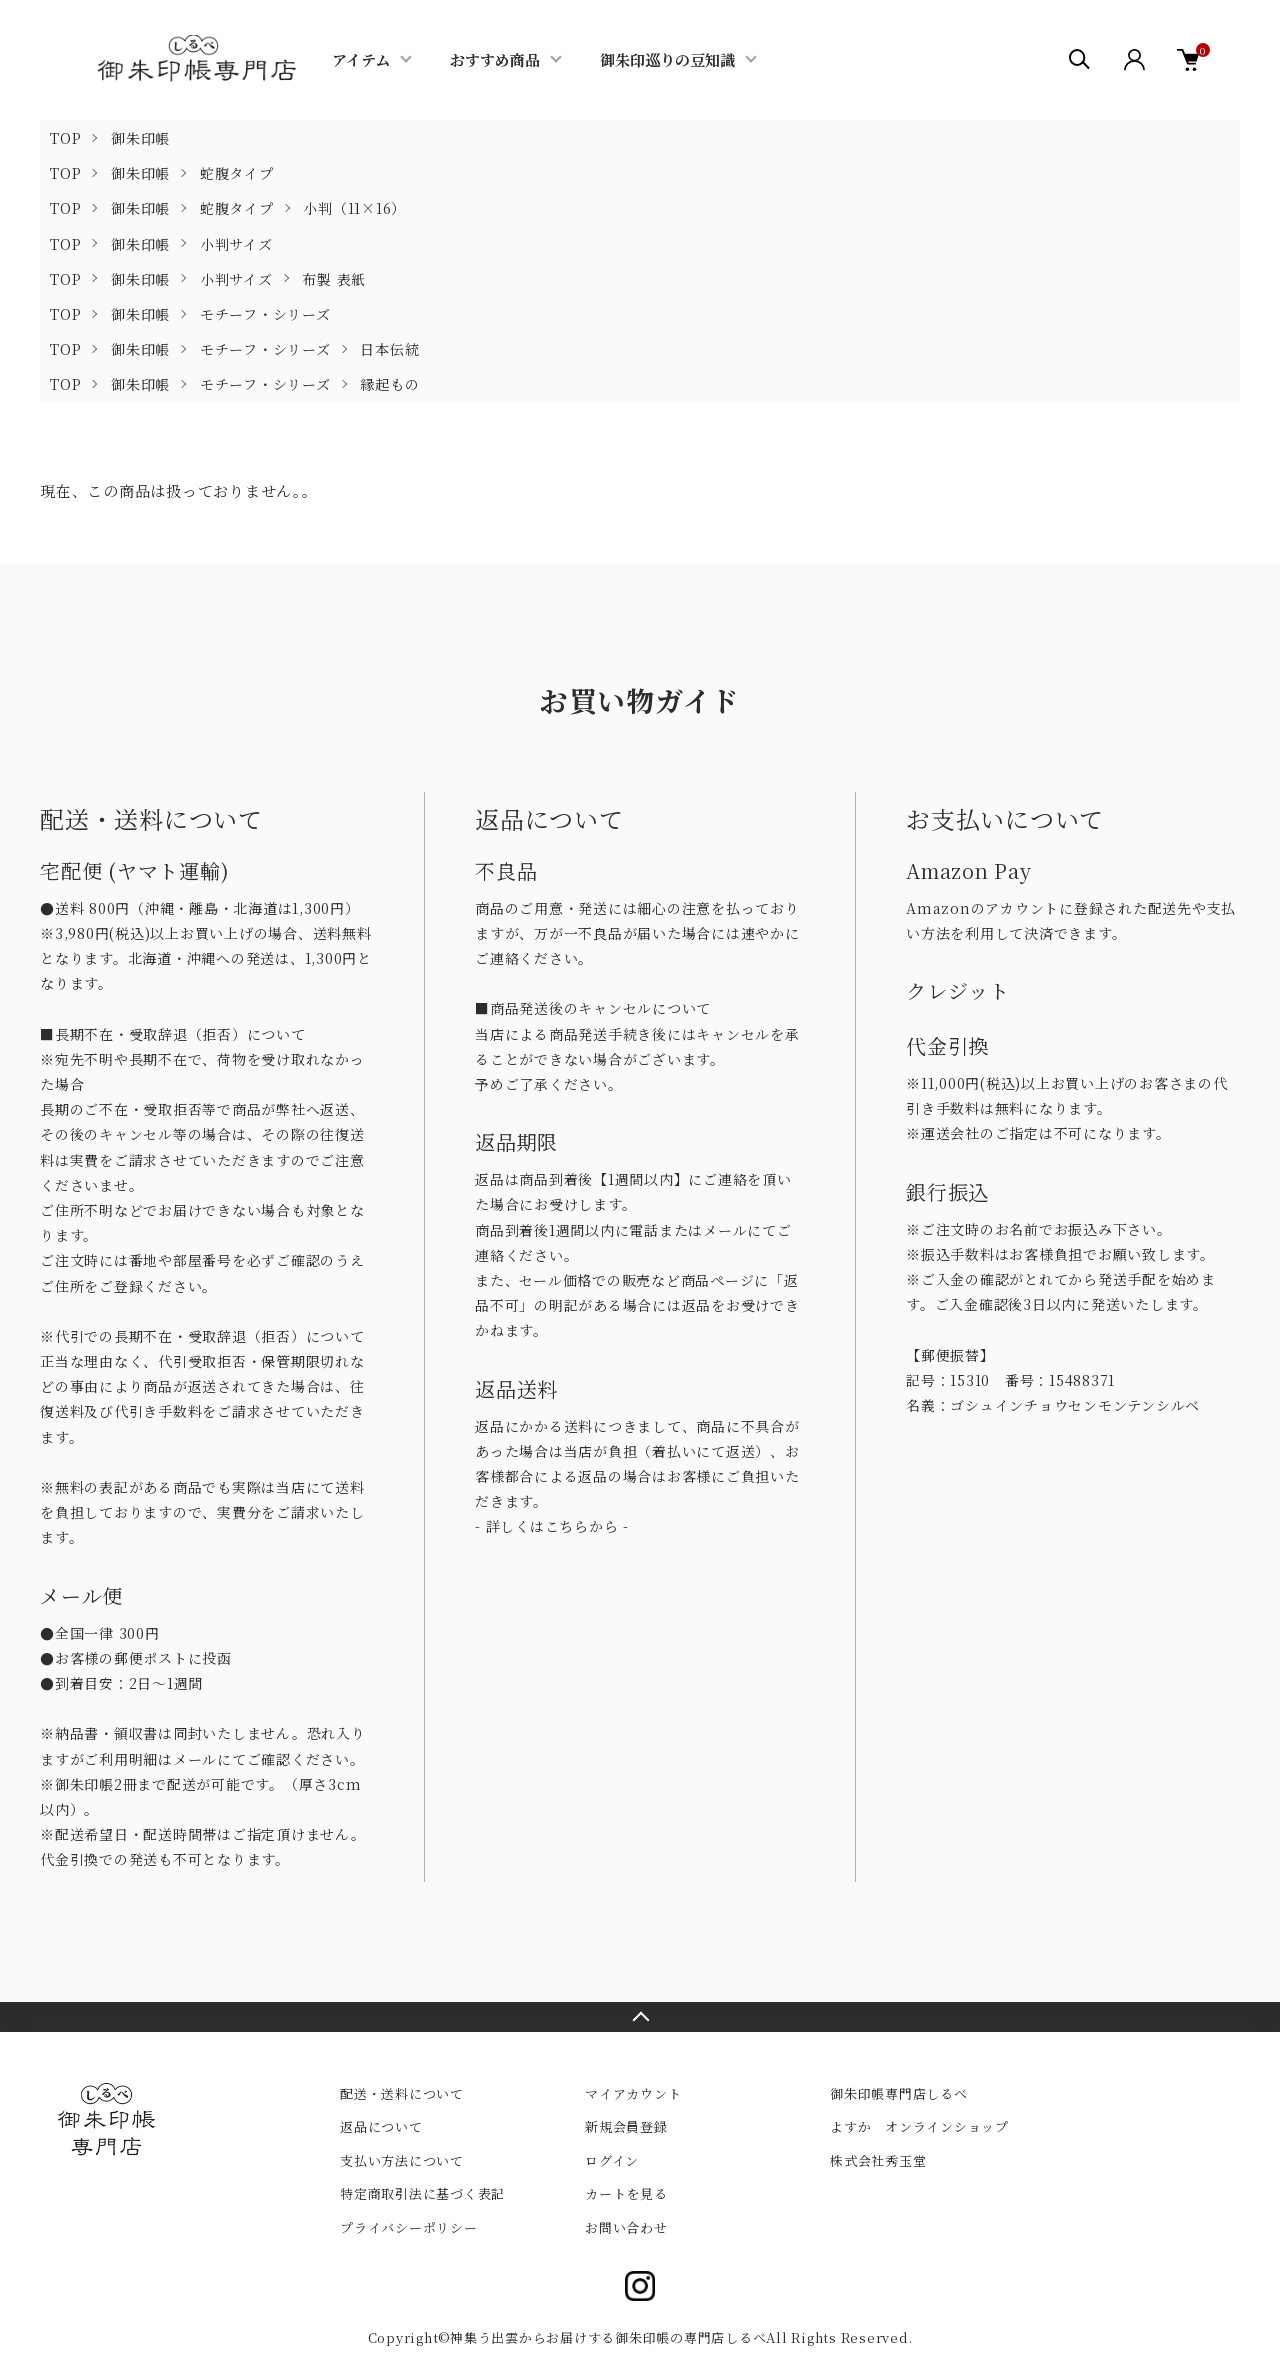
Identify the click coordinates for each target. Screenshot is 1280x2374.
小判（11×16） (354, 208)
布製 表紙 (334, 279)
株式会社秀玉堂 (878, 2160)
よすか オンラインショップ (919, 2126)
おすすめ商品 (495, 59)
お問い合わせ (626, 2227)
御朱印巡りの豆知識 (667, 59)
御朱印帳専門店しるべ (899, 2093)
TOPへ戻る (640, 2017)
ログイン (612, 2160)
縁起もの (389, 384)
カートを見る (626, 2193)
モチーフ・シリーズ (265, 314)
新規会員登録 (626, 2126)
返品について (381, 2126)
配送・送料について (402, 2093)
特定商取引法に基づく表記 (422, 2193)
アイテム (361, 59)
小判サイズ (236, 244)
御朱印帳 (140, 138)
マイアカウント (633, 2093)
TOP (65, 138)
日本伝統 (389, 349)
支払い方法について (402, 2160)
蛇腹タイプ (237, 173)
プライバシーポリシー (409, 2227)
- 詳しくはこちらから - (552, 1526)
